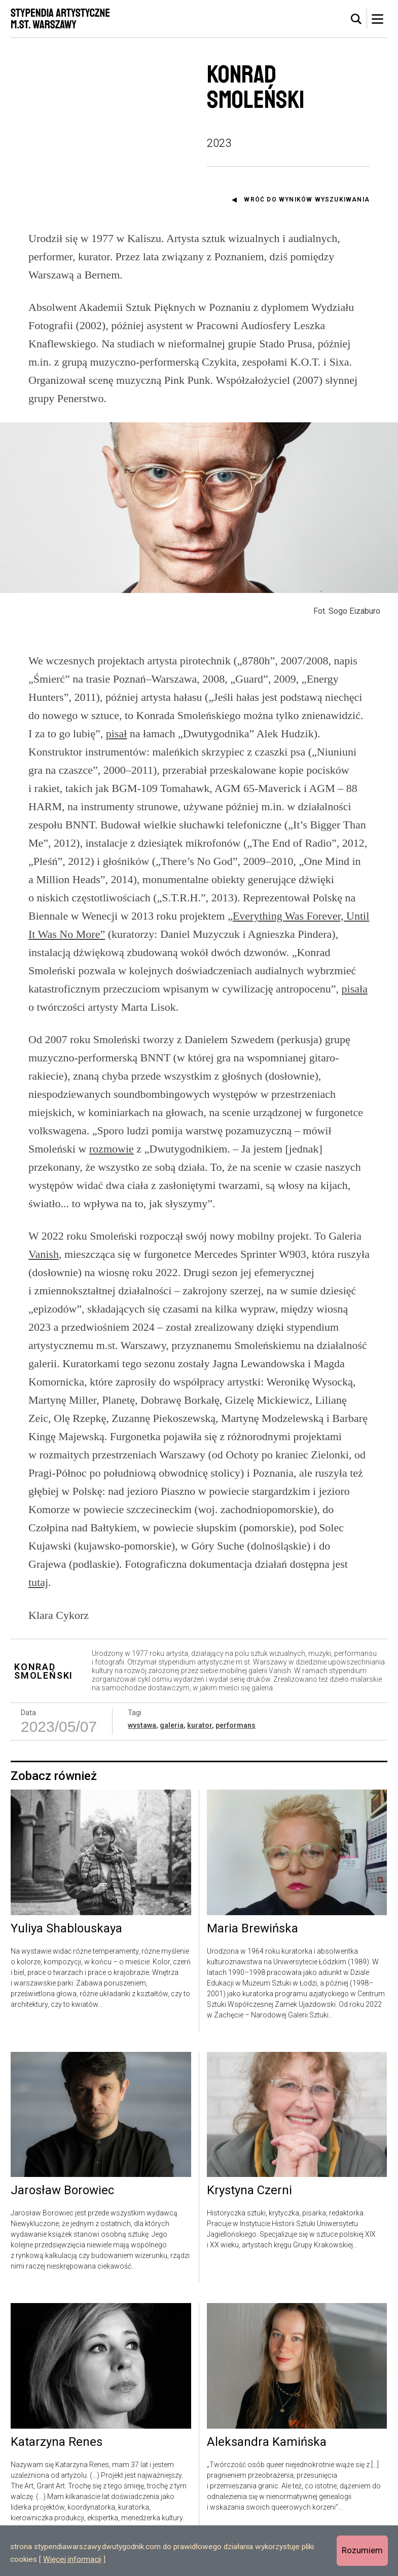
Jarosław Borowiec (62, 2190)
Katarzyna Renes (56, 2442)
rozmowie (111, 1148)
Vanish (43, 1254)
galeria (172, 1725)
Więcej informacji (72, 2559)
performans (235, 1725)
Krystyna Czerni (249, 2190)
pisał (116, 733)
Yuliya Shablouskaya (66, 1928)
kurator (199, 1725)
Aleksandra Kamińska (267, 2442)
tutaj (38, 1582)
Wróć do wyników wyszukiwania (307, 199)
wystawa (142, 1725)
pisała (355, 988)
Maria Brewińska (252, 1928)
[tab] (356, 19)
